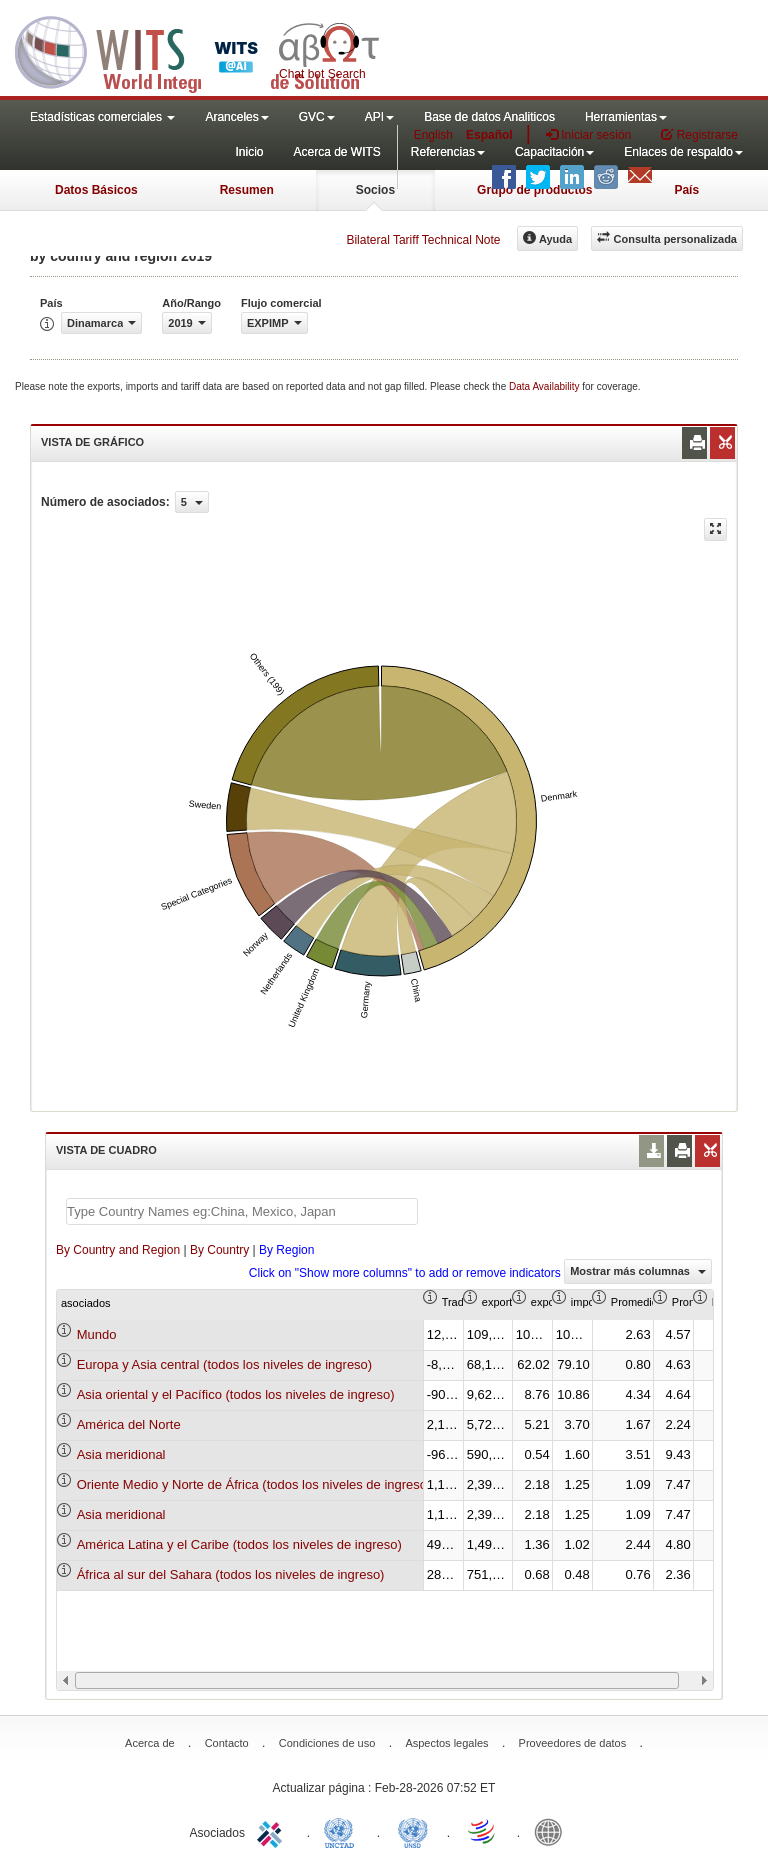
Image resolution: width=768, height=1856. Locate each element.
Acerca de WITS (336, 152)
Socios (375, 190)
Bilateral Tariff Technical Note (423, 240)
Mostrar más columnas (638, 1271)
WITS (200, 50)
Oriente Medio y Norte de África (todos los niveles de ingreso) (254, 1484)
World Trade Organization (483, 1831)
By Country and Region (118, 1250)
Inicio (249, 152)
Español (489, 135)
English (433, 135)
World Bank (553, 1831)
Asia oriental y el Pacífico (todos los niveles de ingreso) (236, 1394)
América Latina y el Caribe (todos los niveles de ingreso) (239, 1544)
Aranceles (236, 117)
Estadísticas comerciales (102, 117)
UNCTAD (343, 1831)
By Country (219, 1250)
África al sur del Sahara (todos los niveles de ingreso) (231, 1574)
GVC (317, 117)
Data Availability (545, 386)
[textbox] (242, 1211)
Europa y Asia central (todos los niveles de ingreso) (225, 1364)
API (379, 117)
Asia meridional (121, 1454)
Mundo (97, 1334)
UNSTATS (413, 1831)
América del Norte (129, 1424)
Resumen (247, 190)
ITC (273, 1831)
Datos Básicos (96, 190)
